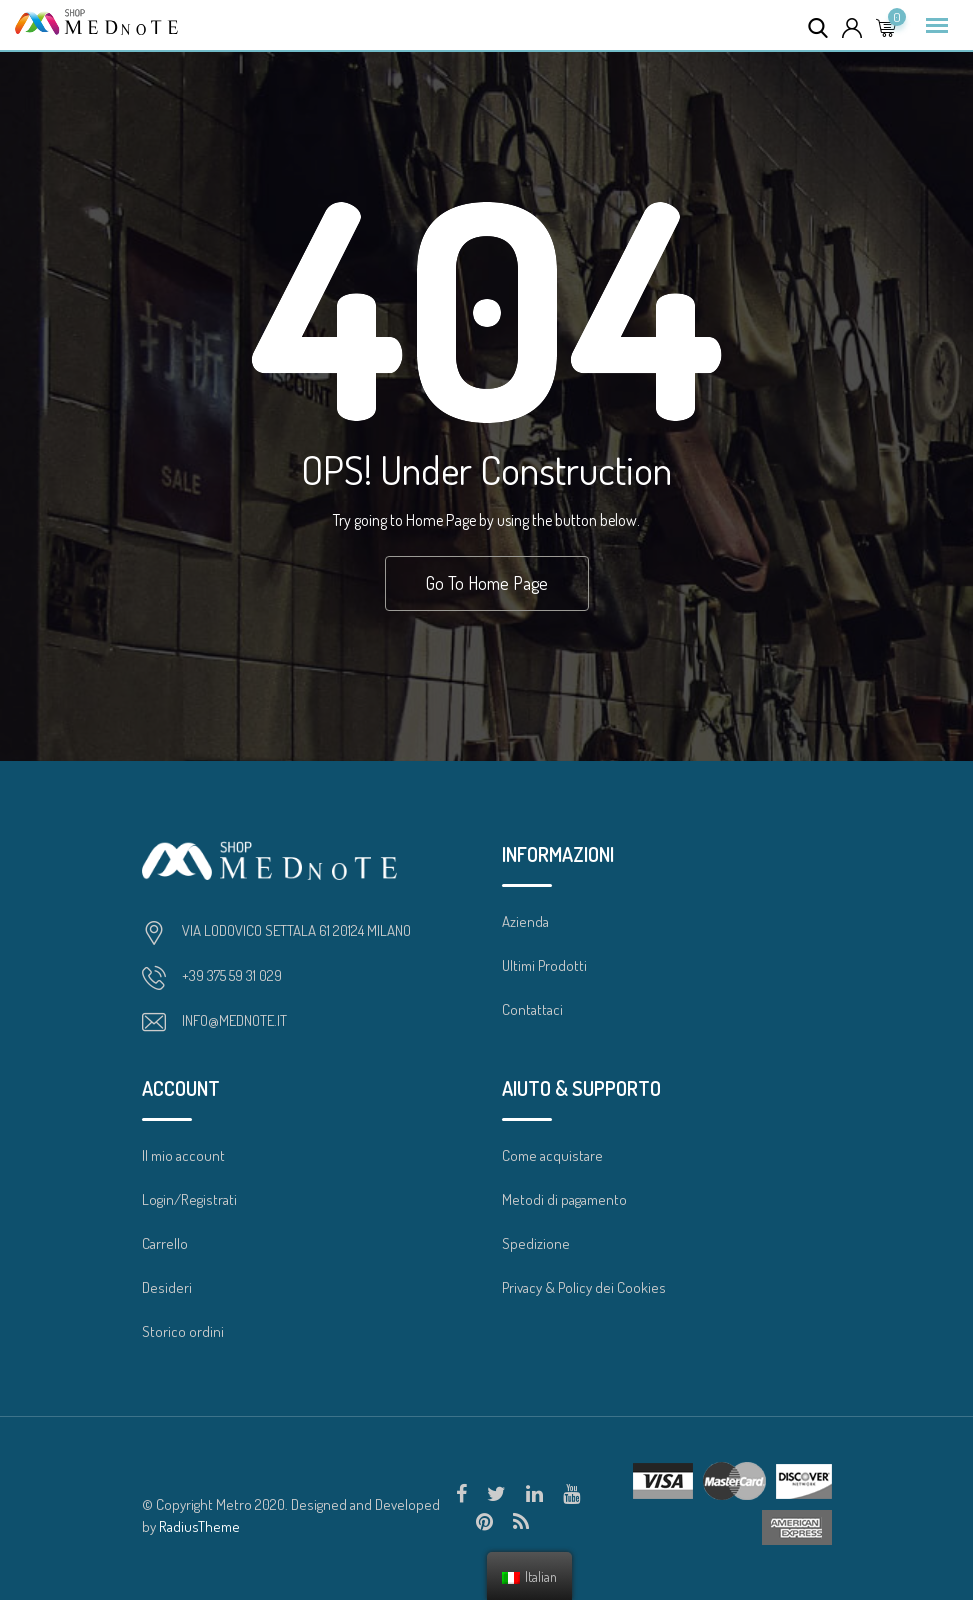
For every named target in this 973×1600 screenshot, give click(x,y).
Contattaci (532, 1009)
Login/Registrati (189, 1199)
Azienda (525, 921)
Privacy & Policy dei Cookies (584, 1287)
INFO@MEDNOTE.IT (234, 1020)
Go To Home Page (487, 583)
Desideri (167, 1287)
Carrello (165, 1243)
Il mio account (183, 1155)
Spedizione (536, 1243)
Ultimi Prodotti (544, 965)
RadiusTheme (199, 1526)
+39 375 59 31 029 (232, 975)
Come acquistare (552, 1155)
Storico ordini (183, 1331)
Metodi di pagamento (564, 1199)
